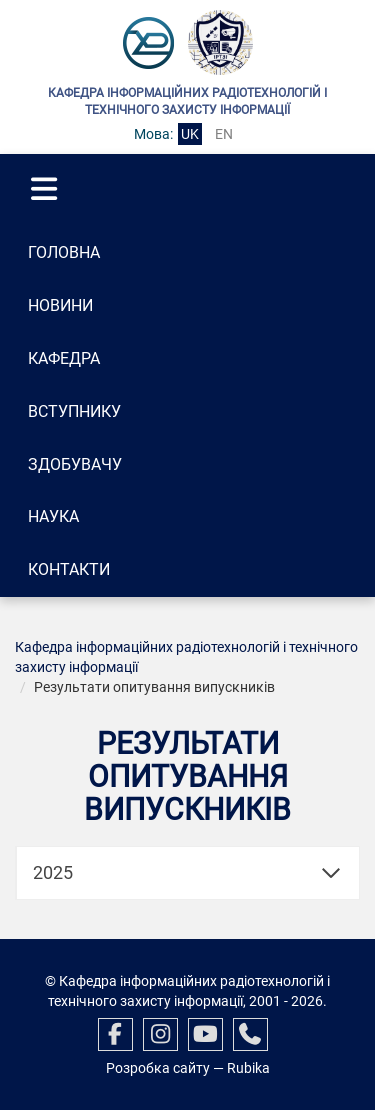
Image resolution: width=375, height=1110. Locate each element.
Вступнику (74, 411)
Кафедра (64, 358)
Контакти (69, 569)
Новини (60, 305)
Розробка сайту (158, 1068)
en (224, 134)
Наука (53, 516)
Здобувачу (75, 464)
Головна (64, 252)
